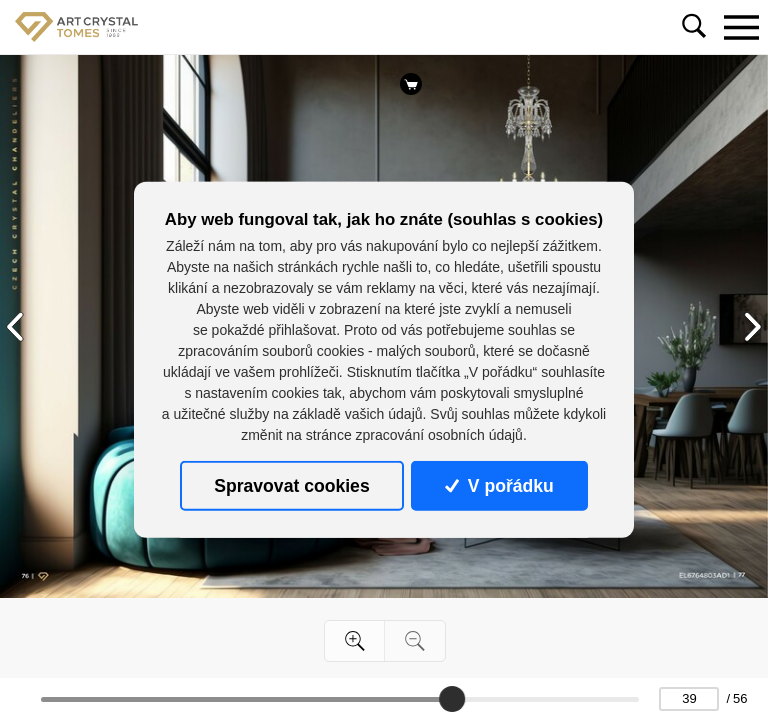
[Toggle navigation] (741, 27)
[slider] (452, 699)
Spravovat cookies (291, 486)
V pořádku (499, 486)
